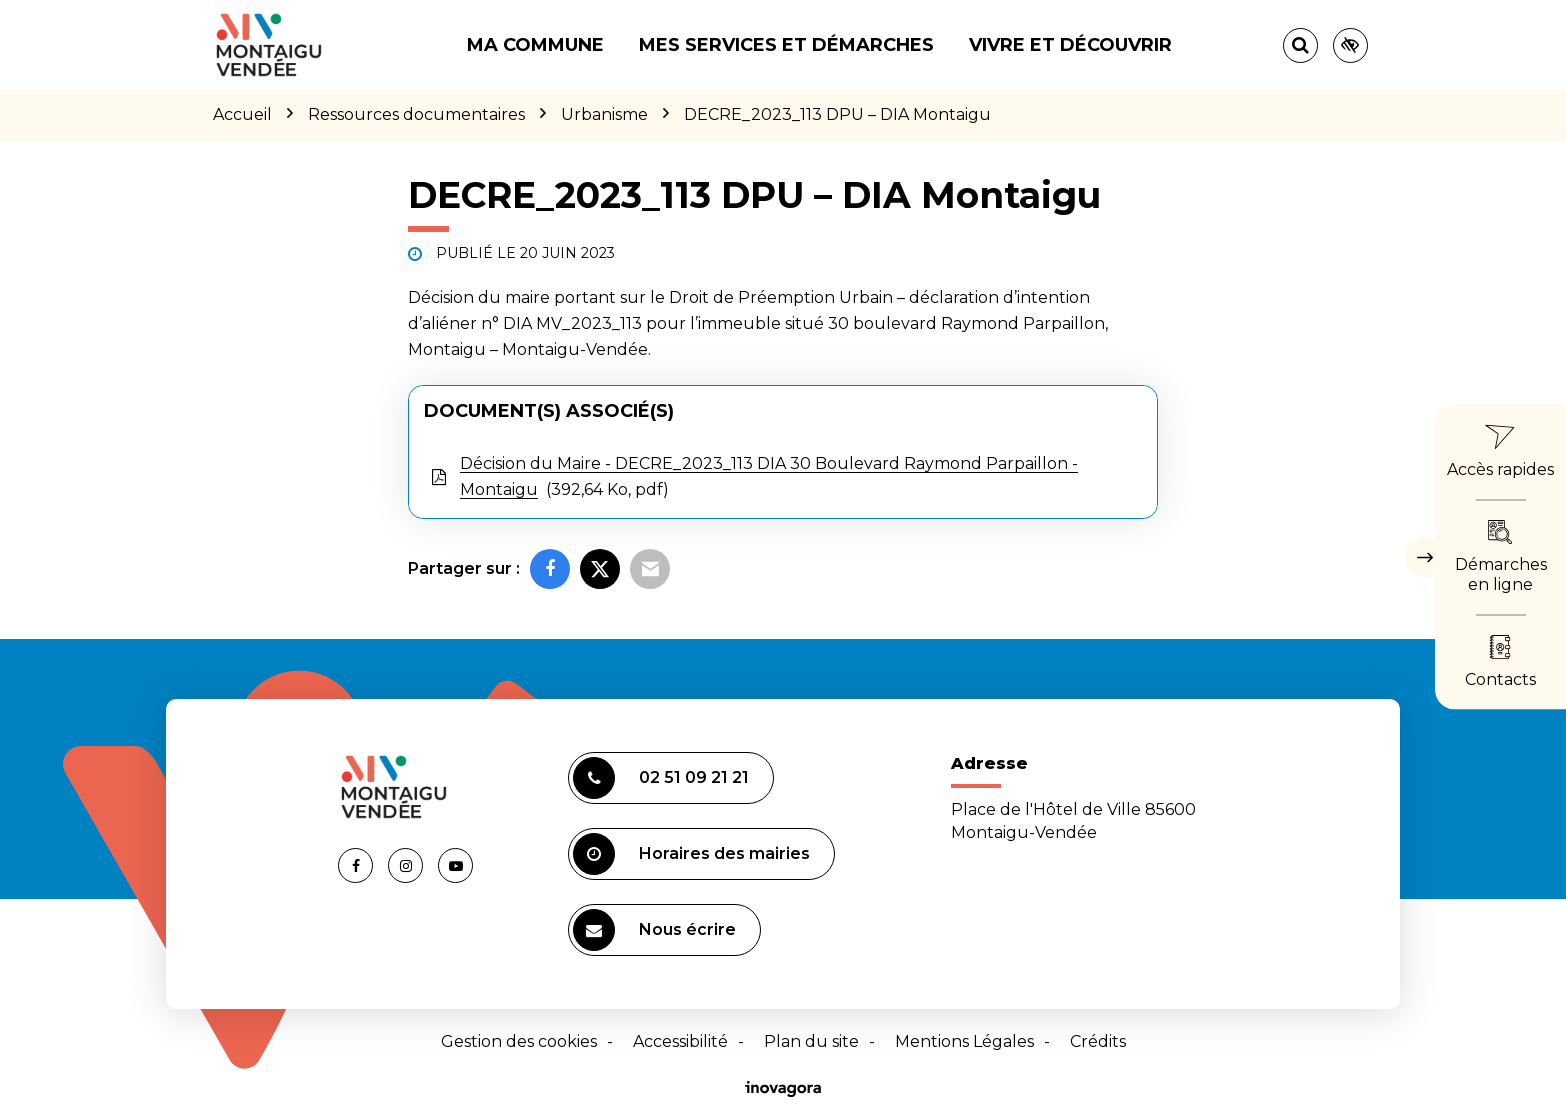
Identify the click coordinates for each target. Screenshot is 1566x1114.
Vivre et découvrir (1070, 45)
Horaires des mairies (691, 854)
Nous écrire (654, 930)
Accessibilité (680, 1041)
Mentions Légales (964, 1041)
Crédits (1098, 1041)
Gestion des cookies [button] (519, 1041)
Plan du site (811, 1041)
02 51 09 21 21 (661, 778)
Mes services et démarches (786, 45)
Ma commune (535, 45)
